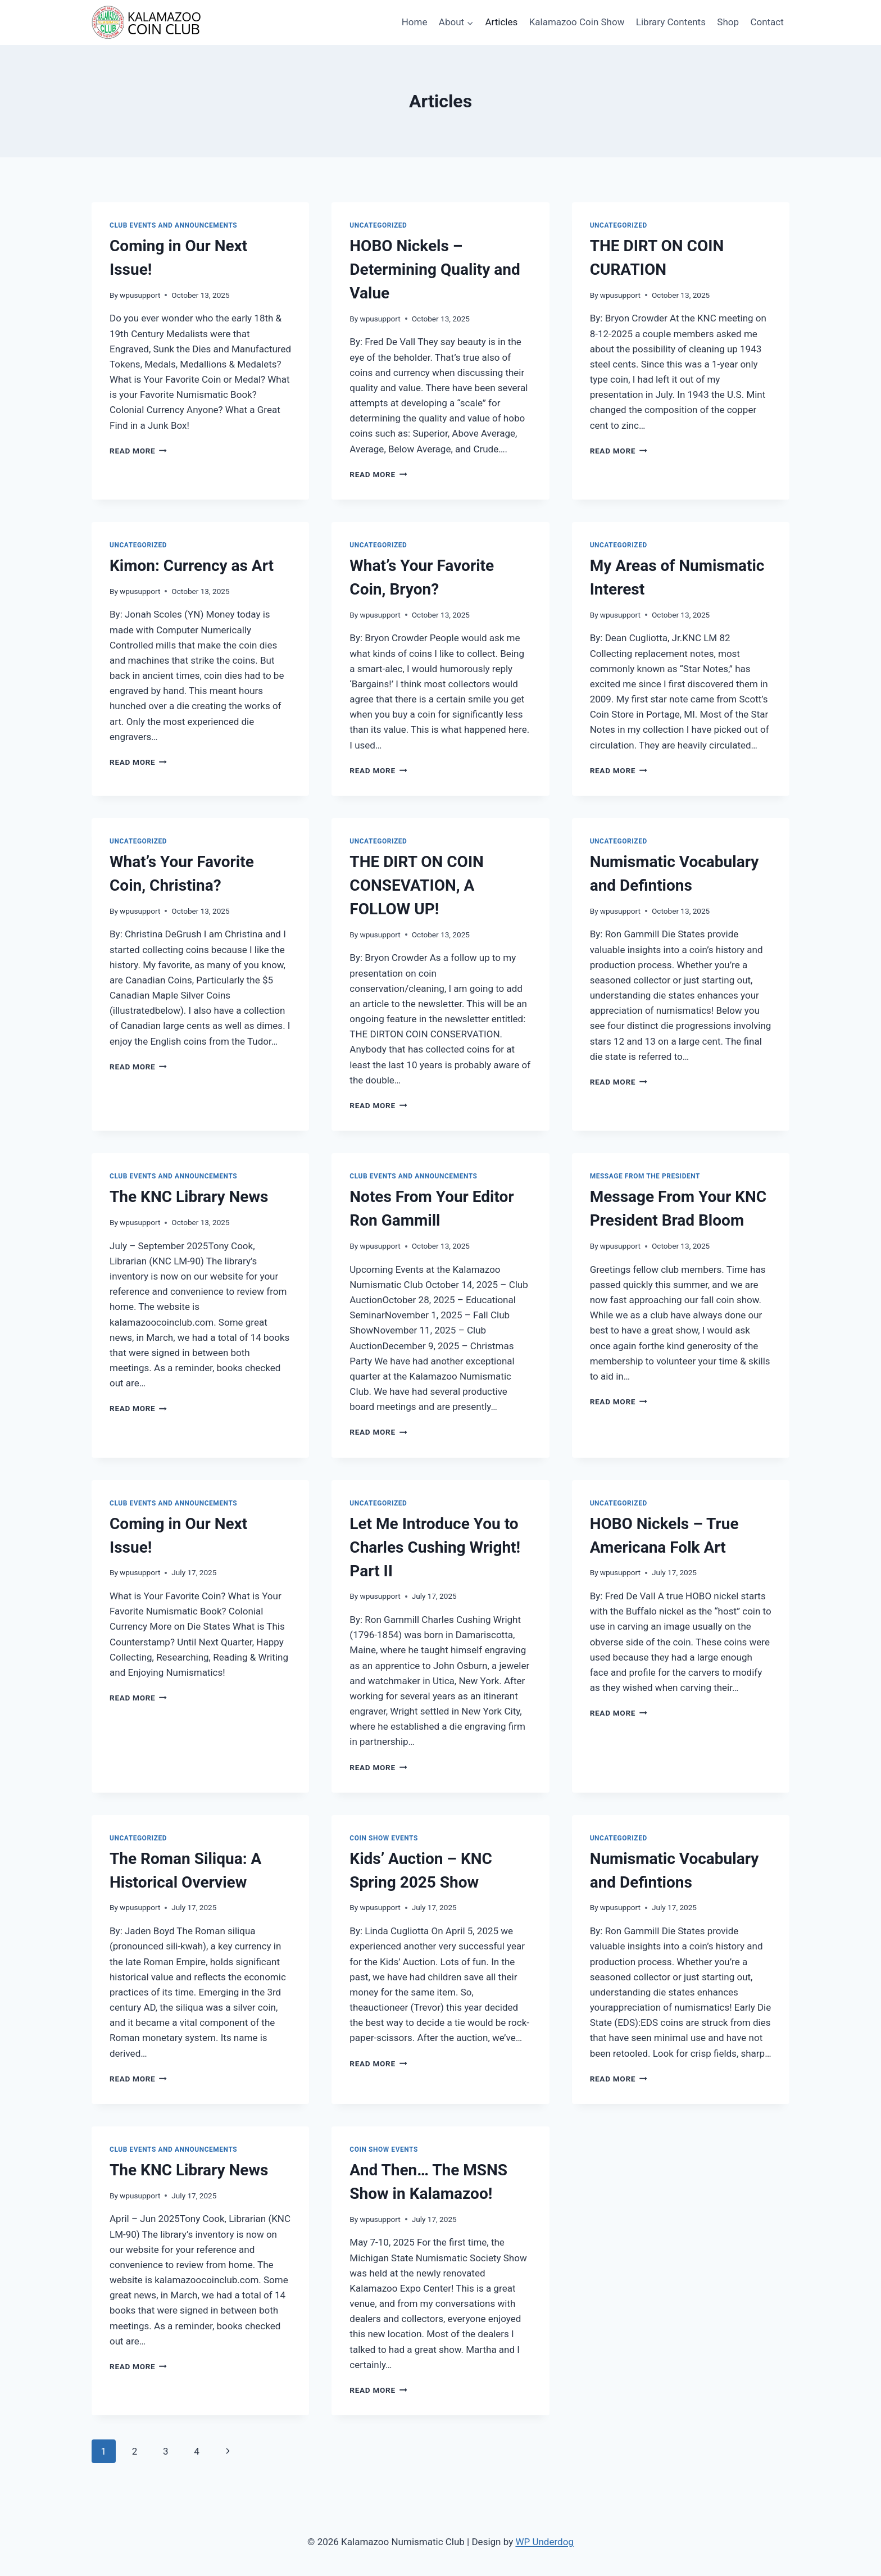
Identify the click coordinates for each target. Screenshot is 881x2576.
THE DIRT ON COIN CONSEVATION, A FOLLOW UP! (416, 885)
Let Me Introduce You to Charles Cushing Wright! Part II (434, 1547)
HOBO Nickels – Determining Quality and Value (434, 269)
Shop (728, 22)
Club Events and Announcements (173, 225)
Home (415, 22)
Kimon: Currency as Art (192, 565)
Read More (138, 450)
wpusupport (140, 295)
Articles (501, 22)
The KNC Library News (189, 1196)
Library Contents (671, 22)
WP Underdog (544, 2541)
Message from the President (645, 1176)
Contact (766, 22)
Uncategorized (378, 225)
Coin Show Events (383, 1838)
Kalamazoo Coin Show (577, 22)
